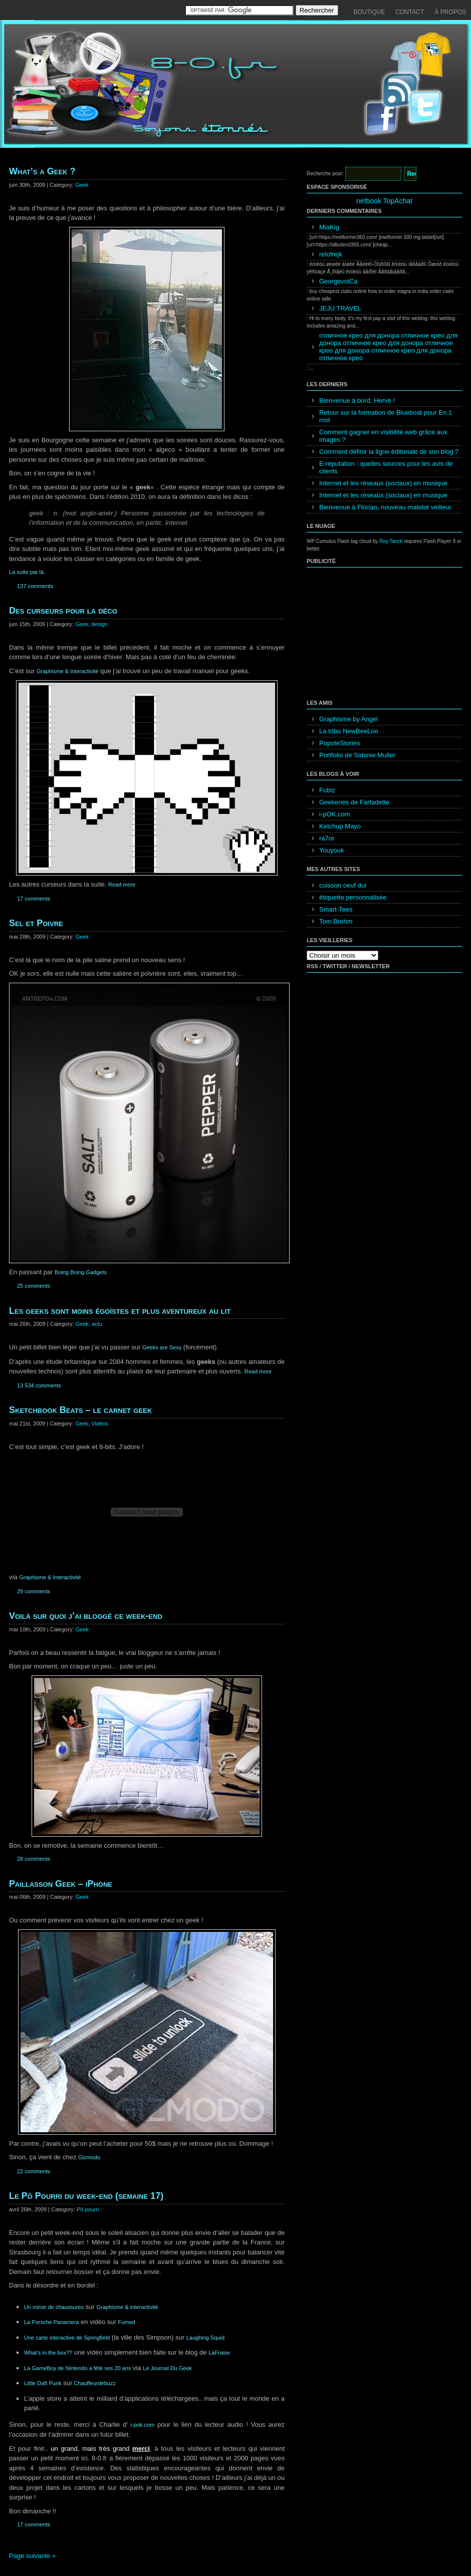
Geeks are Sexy (161, 1347)
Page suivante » (32, 2555)
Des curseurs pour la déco (63, 611)
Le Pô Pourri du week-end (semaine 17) (86, 2196)
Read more (121, 885)
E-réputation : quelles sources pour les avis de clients (386, 467)
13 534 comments (39, 1385)
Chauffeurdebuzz (94, 2383)
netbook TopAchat (384, 201)
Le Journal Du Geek (167, 2368)
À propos (450, 12)
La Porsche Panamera (51, 2322)
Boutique (369, 12)
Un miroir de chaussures (54, 2307)
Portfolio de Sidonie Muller (357, 755)
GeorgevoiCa (338, 281)
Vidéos (99, 1423)
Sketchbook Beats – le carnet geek (80, 1410)
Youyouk (331, 850)
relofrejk (330, 254)
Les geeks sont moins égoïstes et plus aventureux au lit (119, 1311)
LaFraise (219, 2353)
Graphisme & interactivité (127, 2307)
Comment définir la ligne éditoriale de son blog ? (388, 451)
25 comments (33, 1286)
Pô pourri (88, 2209)
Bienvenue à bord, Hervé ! (357, 400)
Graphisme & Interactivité (68, 671)
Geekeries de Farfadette (354, 802)
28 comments (33, 1859)
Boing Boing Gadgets (81, 1272)
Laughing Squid (205, 2338)
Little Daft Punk (43, 2383)
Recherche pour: (325, 173)
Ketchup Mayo (340, 826)
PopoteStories (339, 743)
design (99, 624)
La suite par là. (27, 572)
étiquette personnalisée (352, 897)
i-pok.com (143, 2425)
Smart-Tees (335, 909)
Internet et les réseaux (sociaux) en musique (383, 483)
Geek (81, 185)
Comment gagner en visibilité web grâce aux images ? (383, 435)
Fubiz (327, 790)
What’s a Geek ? (42, 171)
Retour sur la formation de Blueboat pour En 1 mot (385, 416)
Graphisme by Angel (348, 719)
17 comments (33, 899)
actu (97, 1324)
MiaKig (329, 227)
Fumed (126, 2322)
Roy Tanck (391, 541)
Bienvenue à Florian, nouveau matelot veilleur (385, 507)
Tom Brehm (335, 921)
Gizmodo (89, 2157)
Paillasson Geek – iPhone (60, 1884)
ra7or (326, 838)
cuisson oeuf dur (343, 885)
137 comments (35, 586)
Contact (409, 12)
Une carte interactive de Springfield (67, 2338)
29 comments (33, 1591)
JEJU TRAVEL (340, 308)
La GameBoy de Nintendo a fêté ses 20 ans (77, 2368)
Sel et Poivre (36, 923)
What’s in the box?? (48, 2353)
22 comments (33, 2171)
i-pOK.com (334, 814)
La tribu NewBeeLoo (348, 731)
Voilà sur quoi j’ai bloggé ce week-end (85, 1616)
